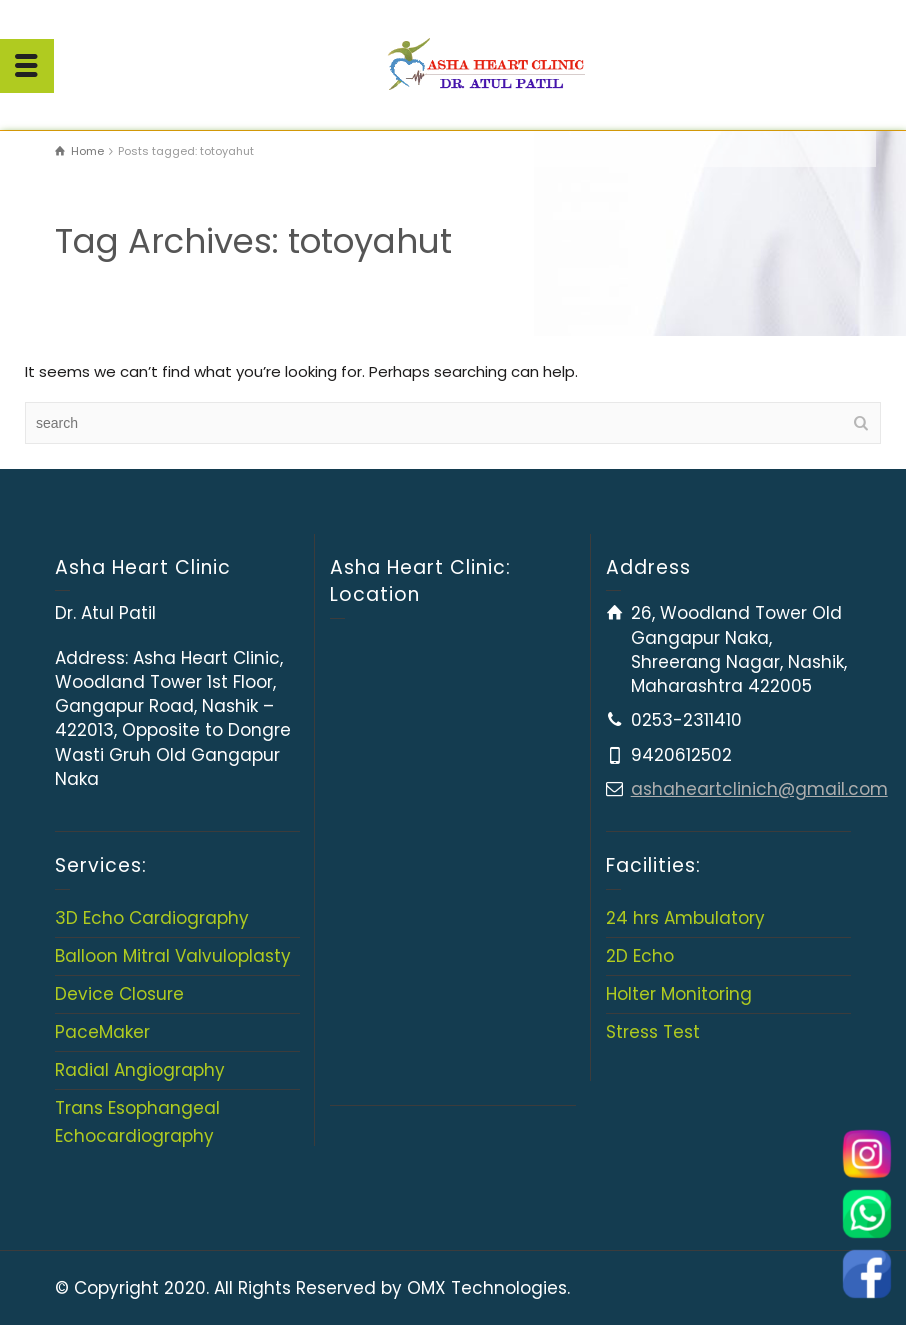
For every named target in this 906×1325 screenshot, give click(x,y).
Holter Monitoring (679, 994)
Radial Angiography (140, 1070)
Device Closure (119, 994)
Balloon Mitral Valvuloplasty (173, 956)
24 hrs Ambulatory (685, 918)
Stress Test (653, 1032)
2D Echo (640, 956)
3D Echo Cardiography (152, 918)
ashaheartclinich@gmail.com (759, 789)
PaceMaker (102, 1032)
